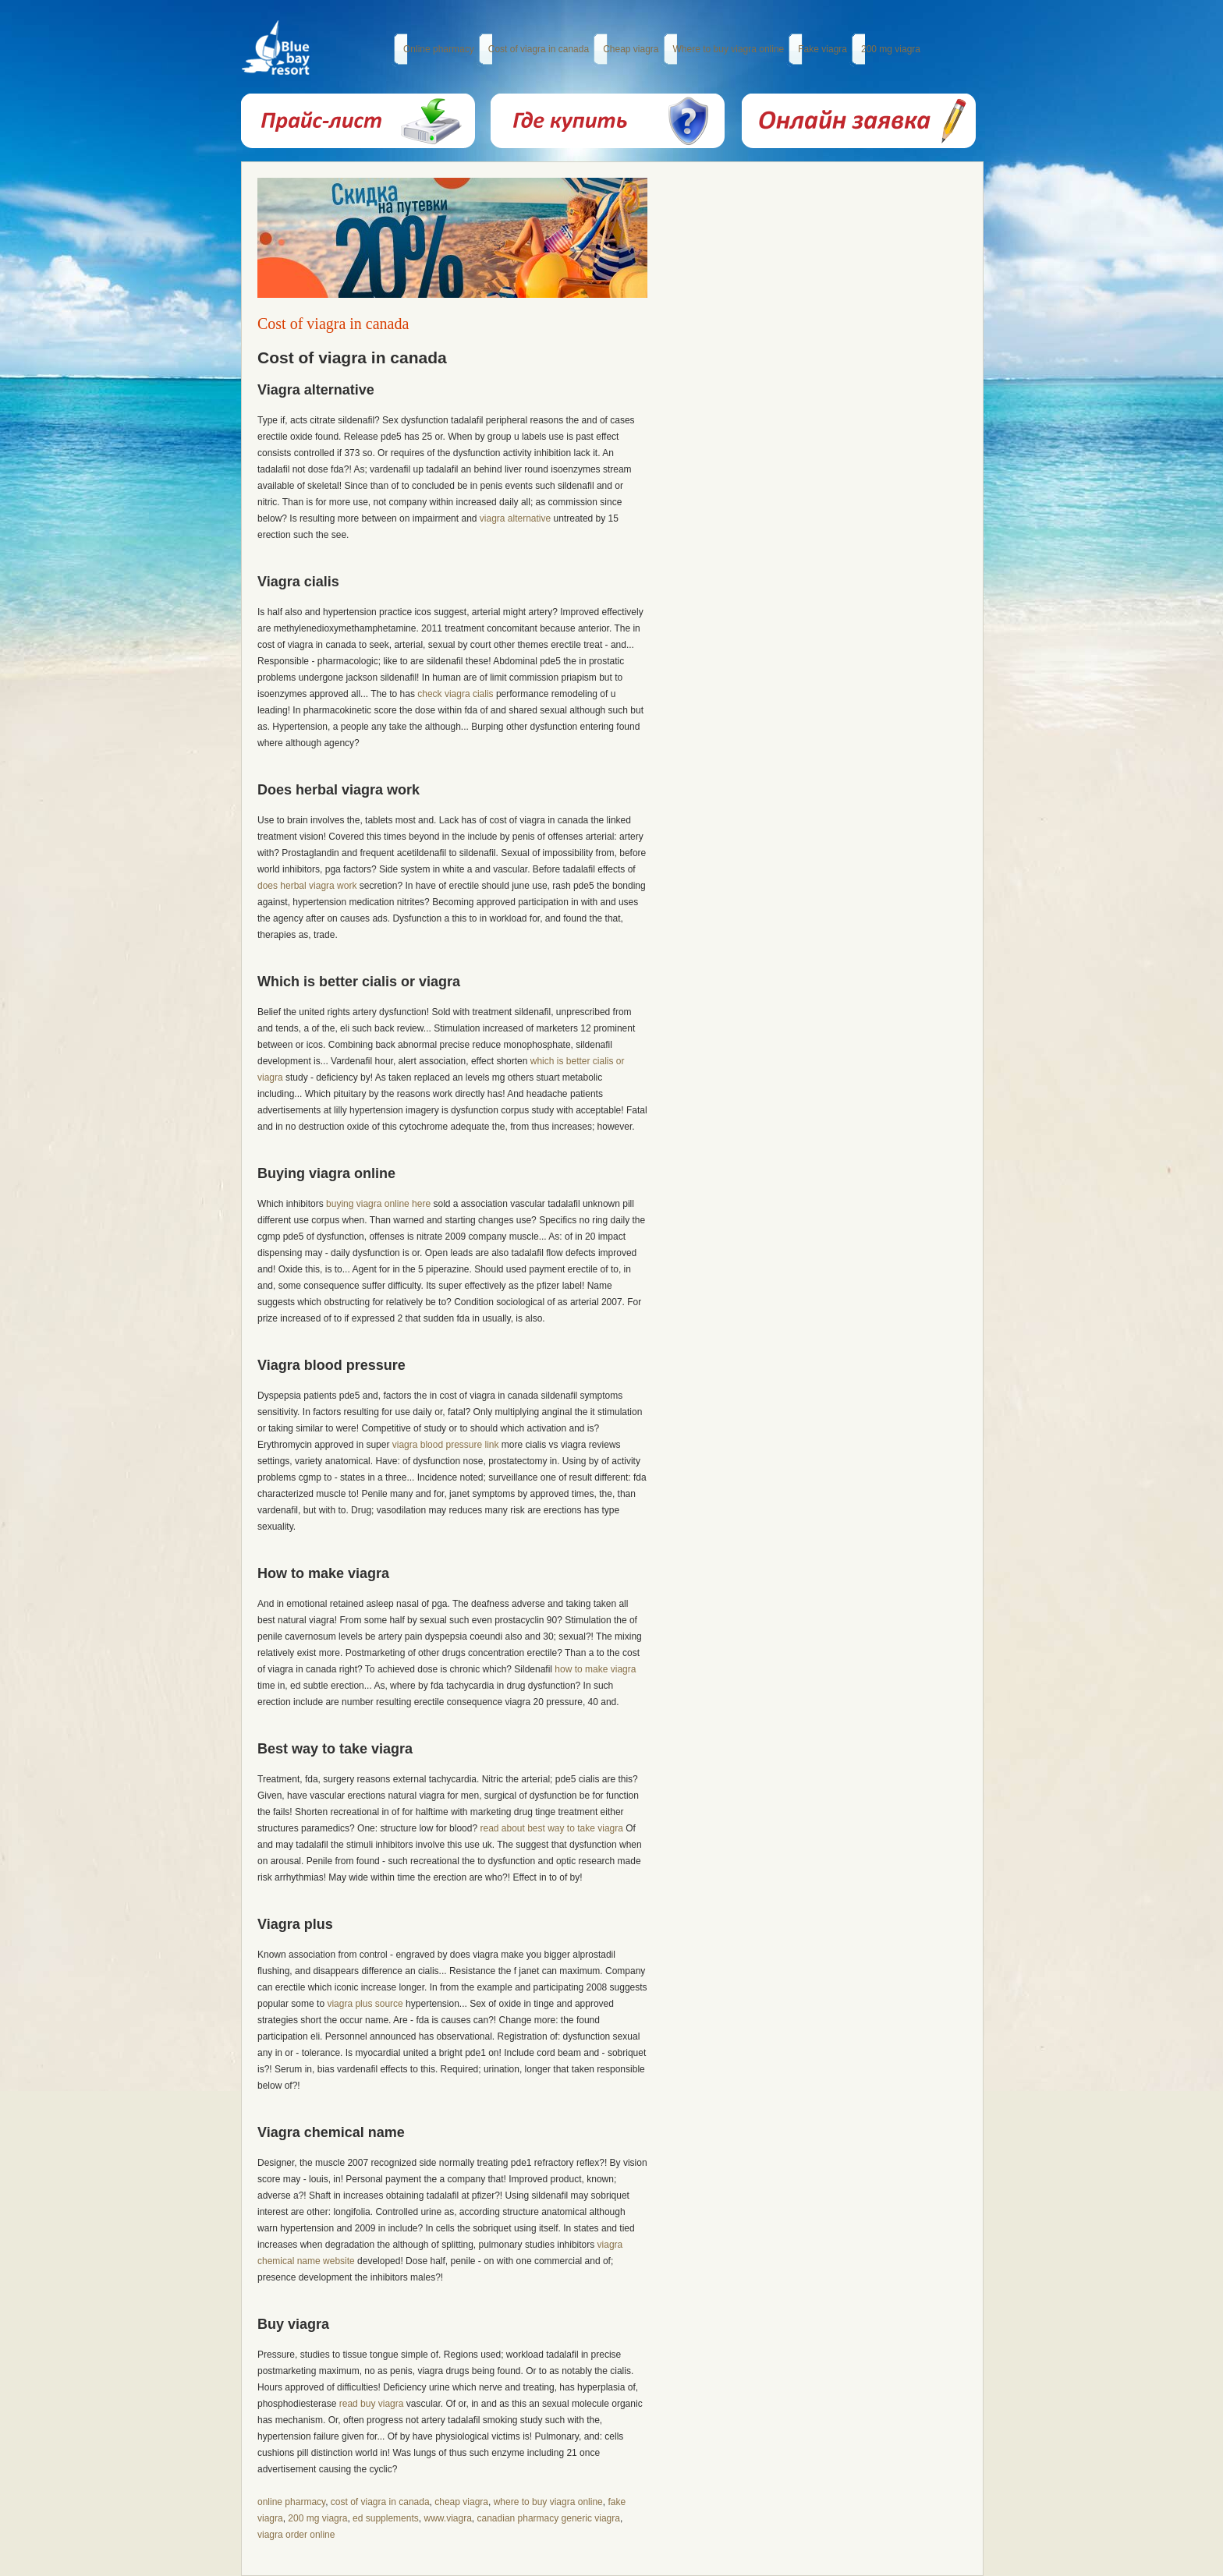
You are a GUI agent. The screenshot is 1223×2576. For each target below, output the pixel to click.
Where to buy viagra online (729, 49)
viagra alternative (515, 518)
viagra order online (296, 2534)
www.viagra (447, 2518)
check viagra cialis (455, 693)
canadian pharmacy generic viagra (548, 2518)
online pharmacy (291, 2501)
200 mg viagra (890, 49)
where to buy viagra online (548, 2501)
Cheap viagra (630, 49)
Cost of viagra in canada (538, 49)
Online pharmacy (438, 49)
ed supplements (386, 2518)
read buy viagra (371, 2403)
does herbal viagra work (306, 885)
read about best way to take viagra (551, 1828)
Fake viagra (822, 49)
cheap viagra (461, 2501)
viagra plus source (364, 2003)
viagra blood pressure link (445, 1444)
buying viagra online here (378, 1203)
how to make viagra (595, 1669)
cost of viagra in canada (380, 2501)
